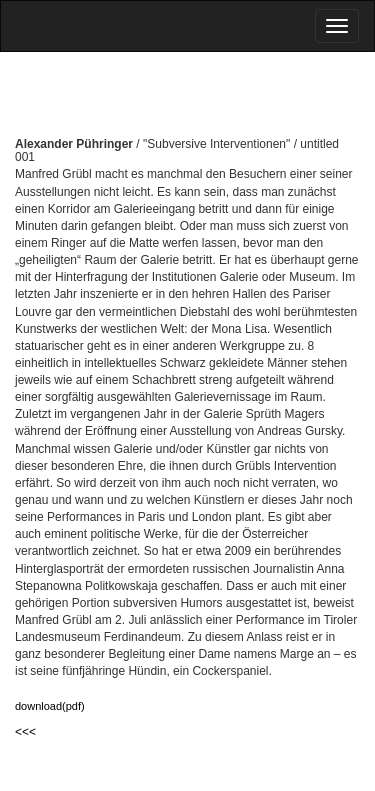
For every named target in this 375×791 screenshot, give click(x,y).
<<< (25, 732)
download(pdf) (50, 706)
